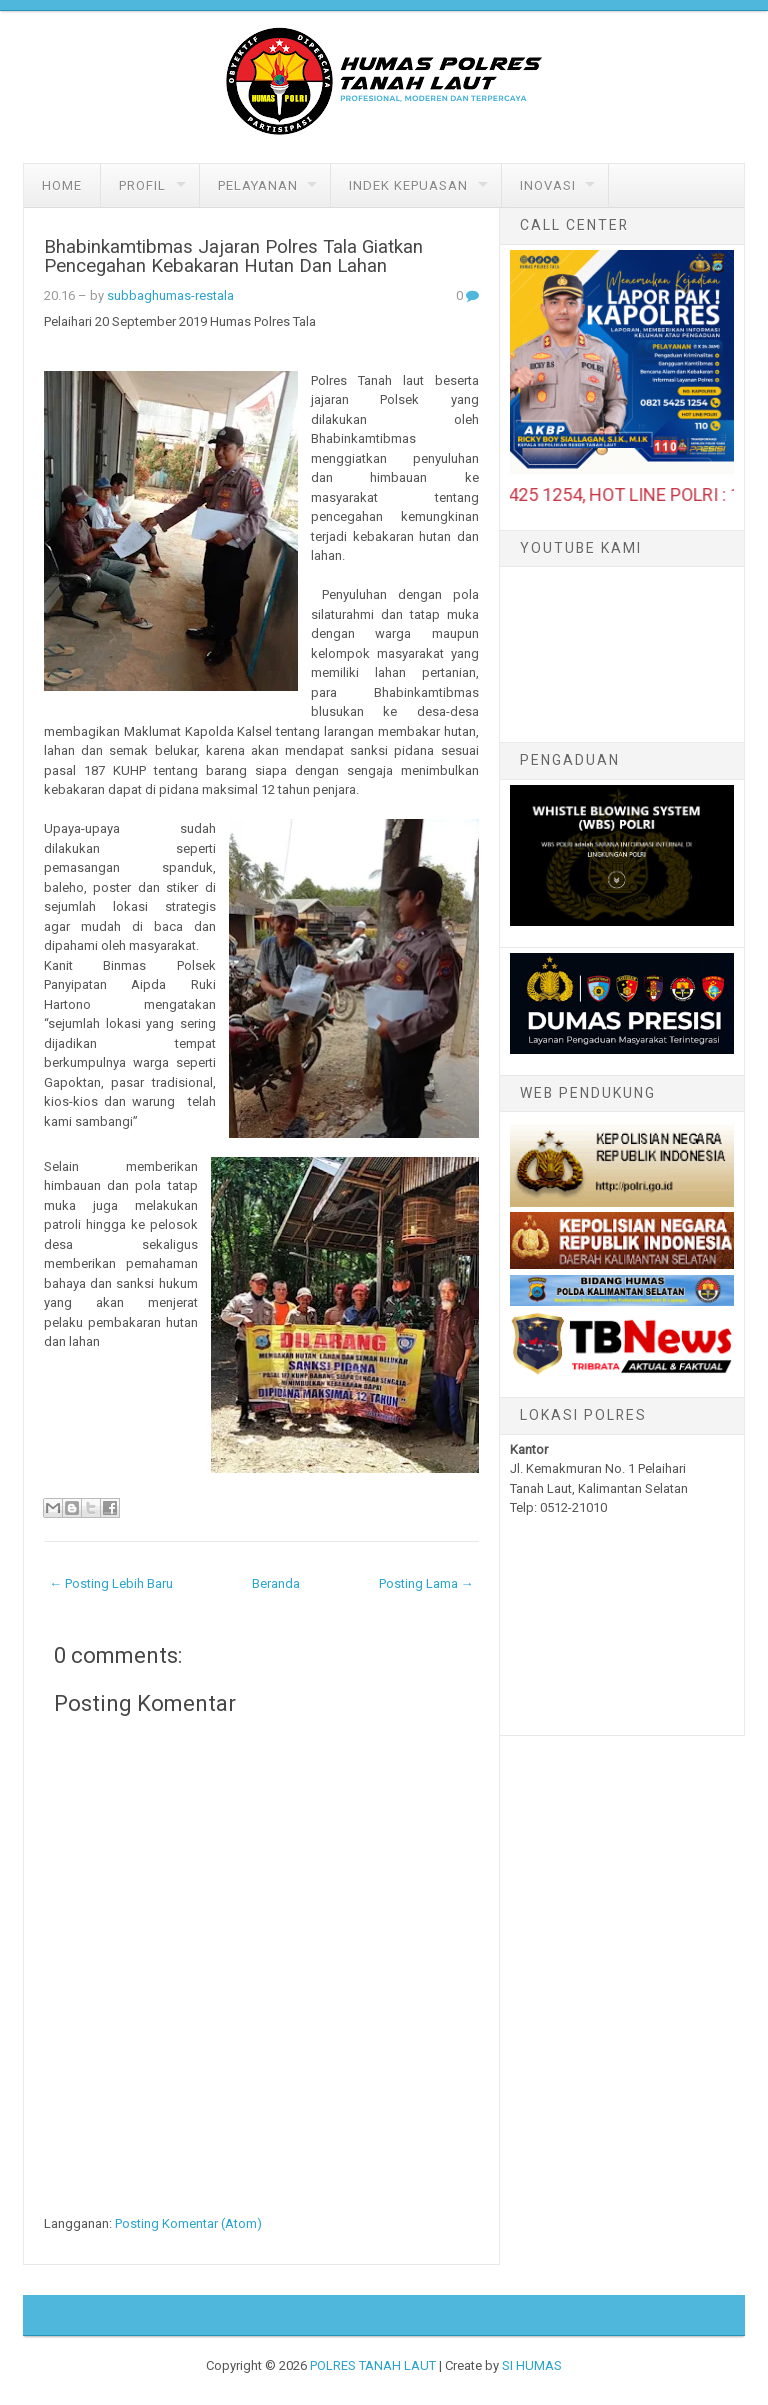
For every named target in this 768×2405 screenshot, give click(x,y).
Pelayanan (258, 185)
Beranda (276, 1583)
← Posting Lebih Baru (111, 1583)
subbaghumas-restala (170, 295)
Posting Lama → (426, 1583)
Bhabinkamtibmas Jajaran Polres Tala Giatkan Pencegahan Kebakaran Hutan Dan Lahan (233, 256)
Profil (142, 185)
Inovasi (548, 185)
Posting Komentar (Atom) (188, 2223)
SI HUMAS (532, 2365)
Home (62, 185)
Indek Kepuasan (408, 185)
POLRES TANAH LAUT (373, 2365)
